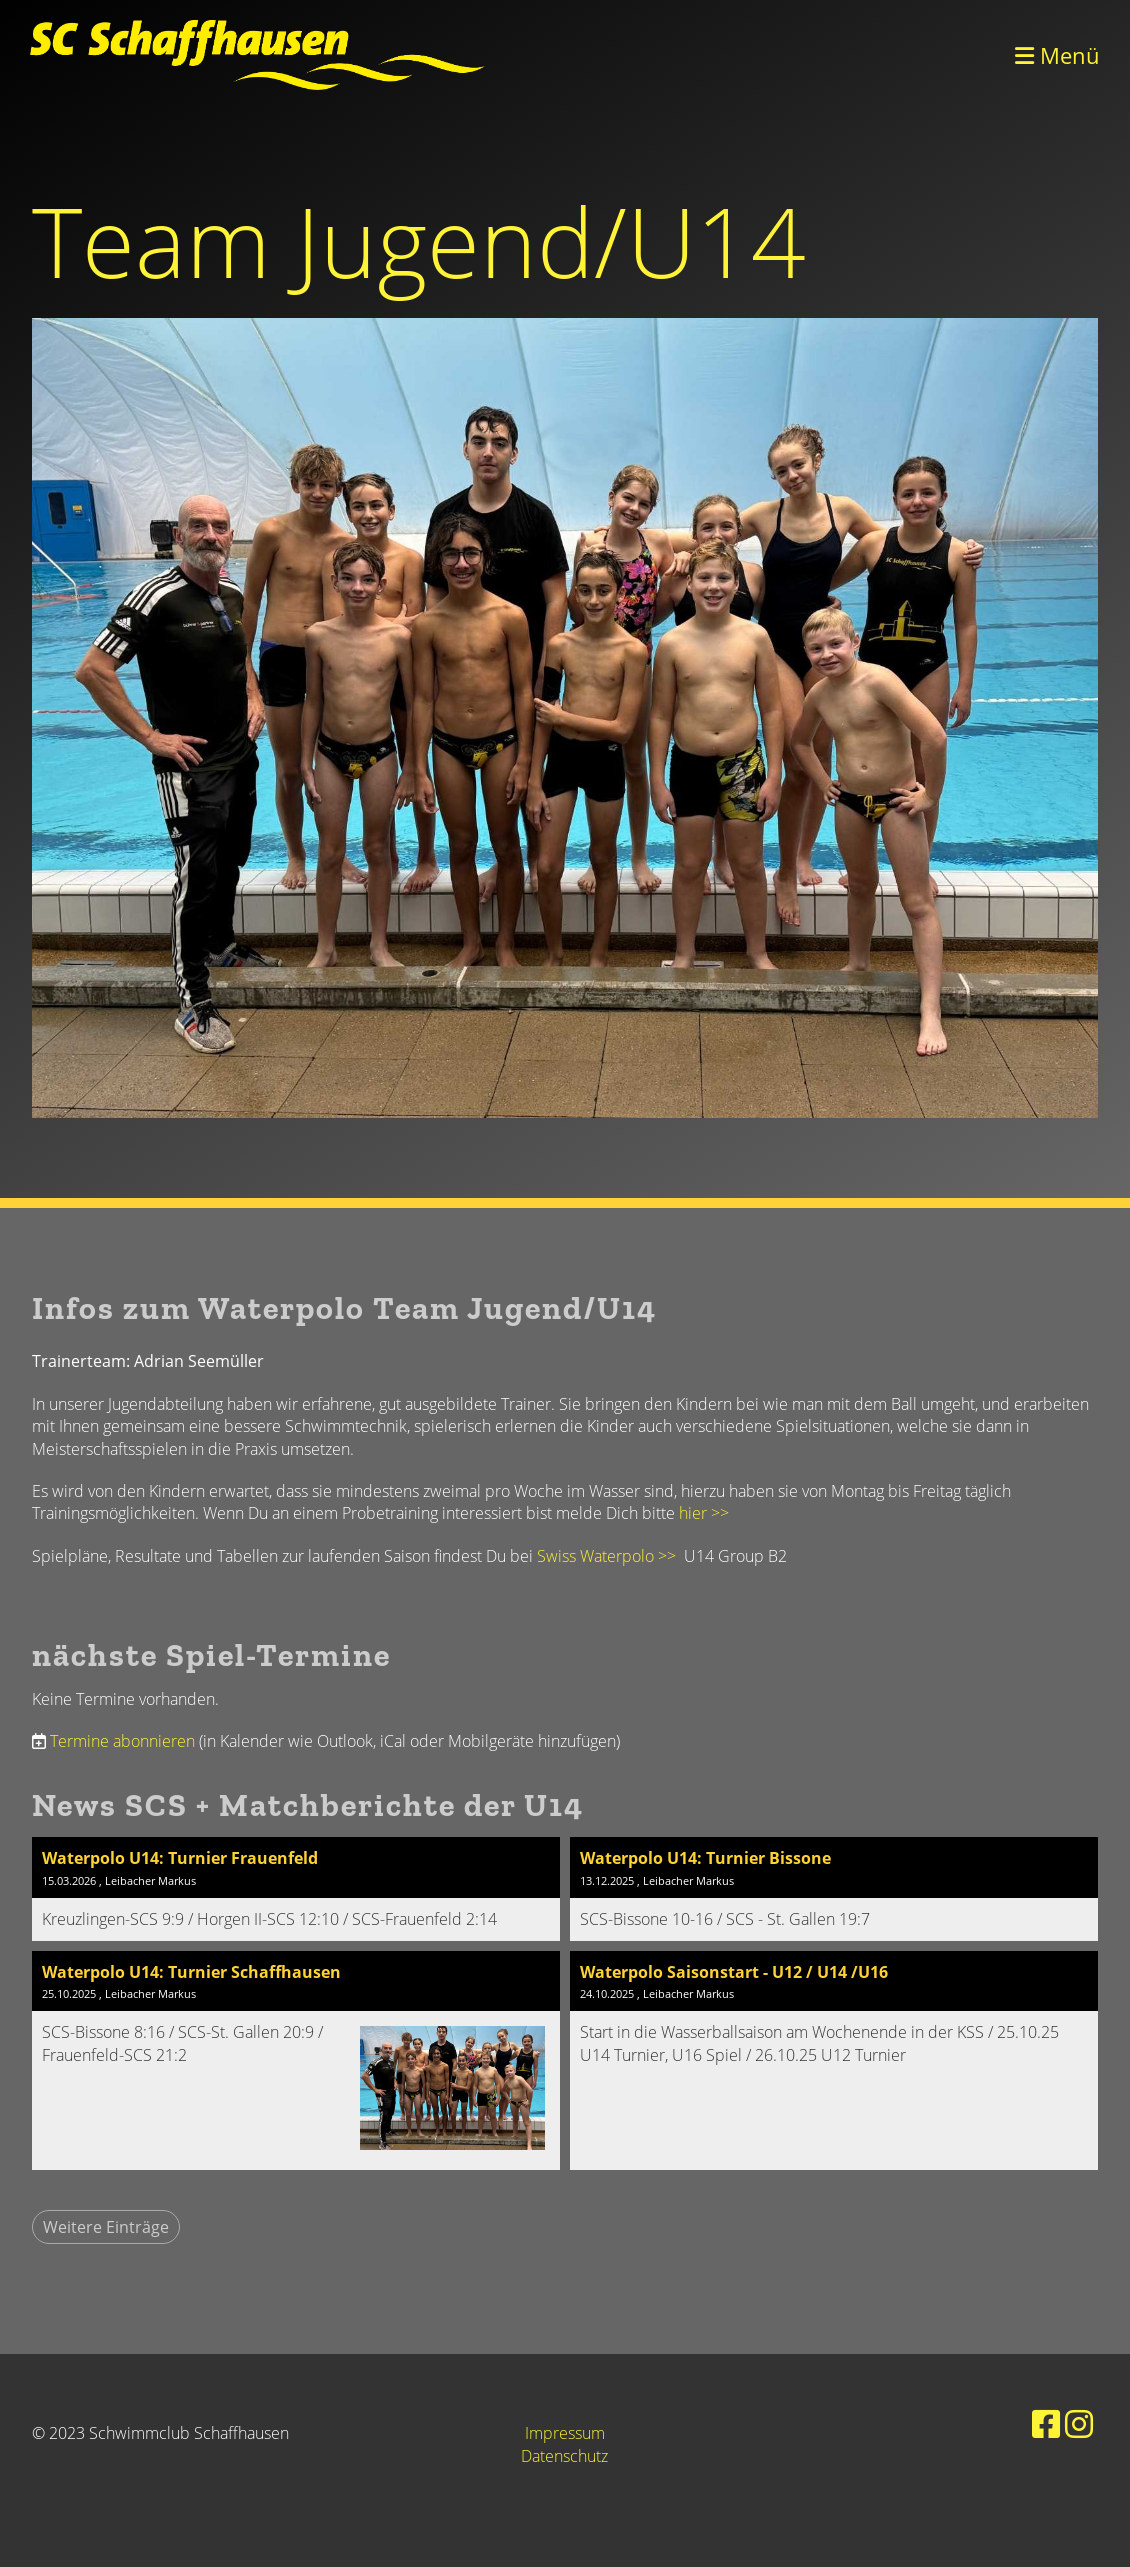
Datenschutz (564, 2456)
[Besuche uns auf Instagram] (1079, 2423)
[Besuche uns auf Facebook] (1046, 2423)
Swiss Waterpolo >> (610, 1556)
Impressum (565, 2433)
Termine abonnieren (122, 1741)
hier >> (704, 1513)
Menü (1057, 55)
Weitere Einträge (106, 2227)
